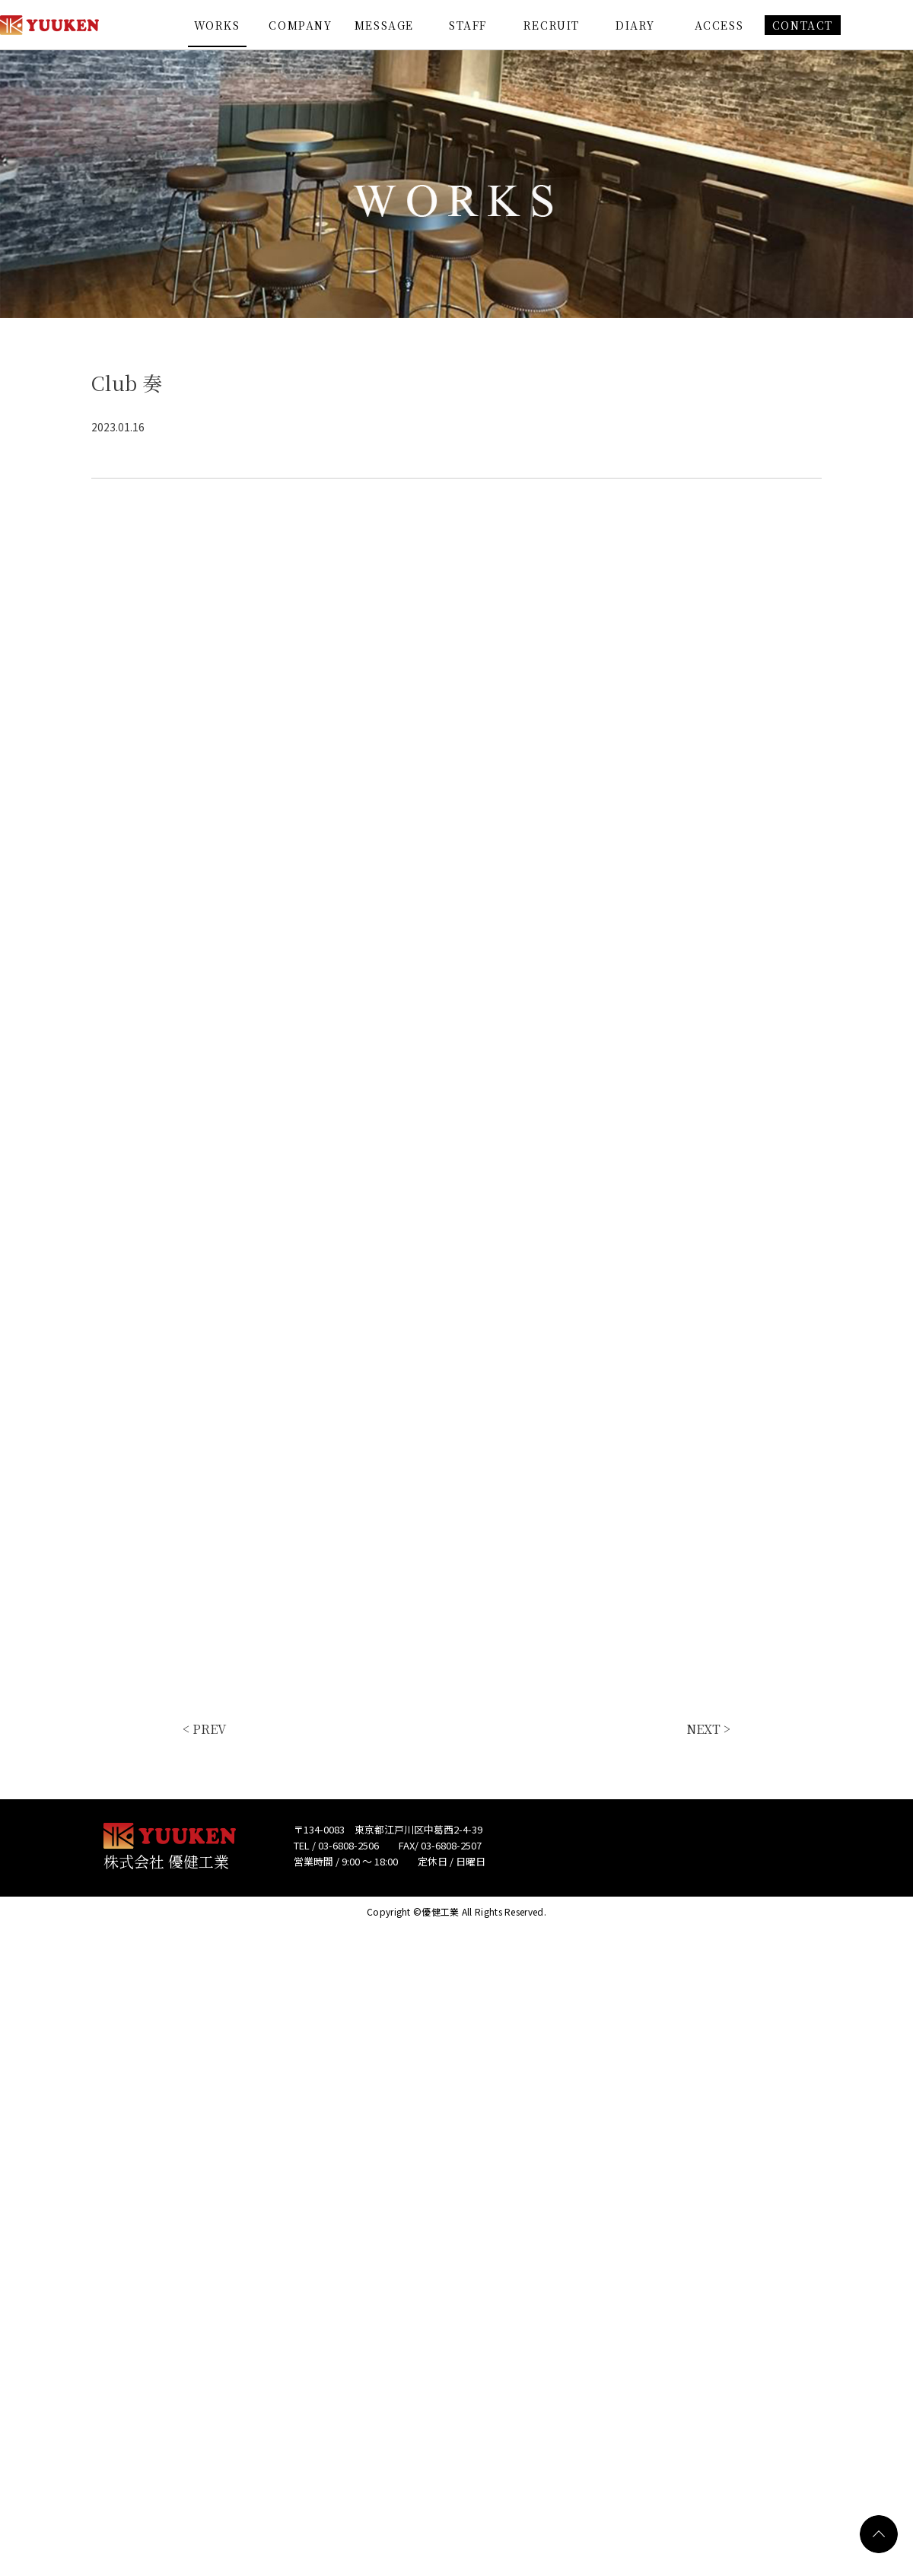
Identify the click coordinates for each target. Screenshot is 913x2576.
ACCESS (719, 25)
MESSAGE (384, 25)
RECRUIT (551, 25)
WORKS (217, 25)
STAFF (468, 25)
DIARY (635, 25)
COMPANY (300, 25)
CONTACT (802, 25)
